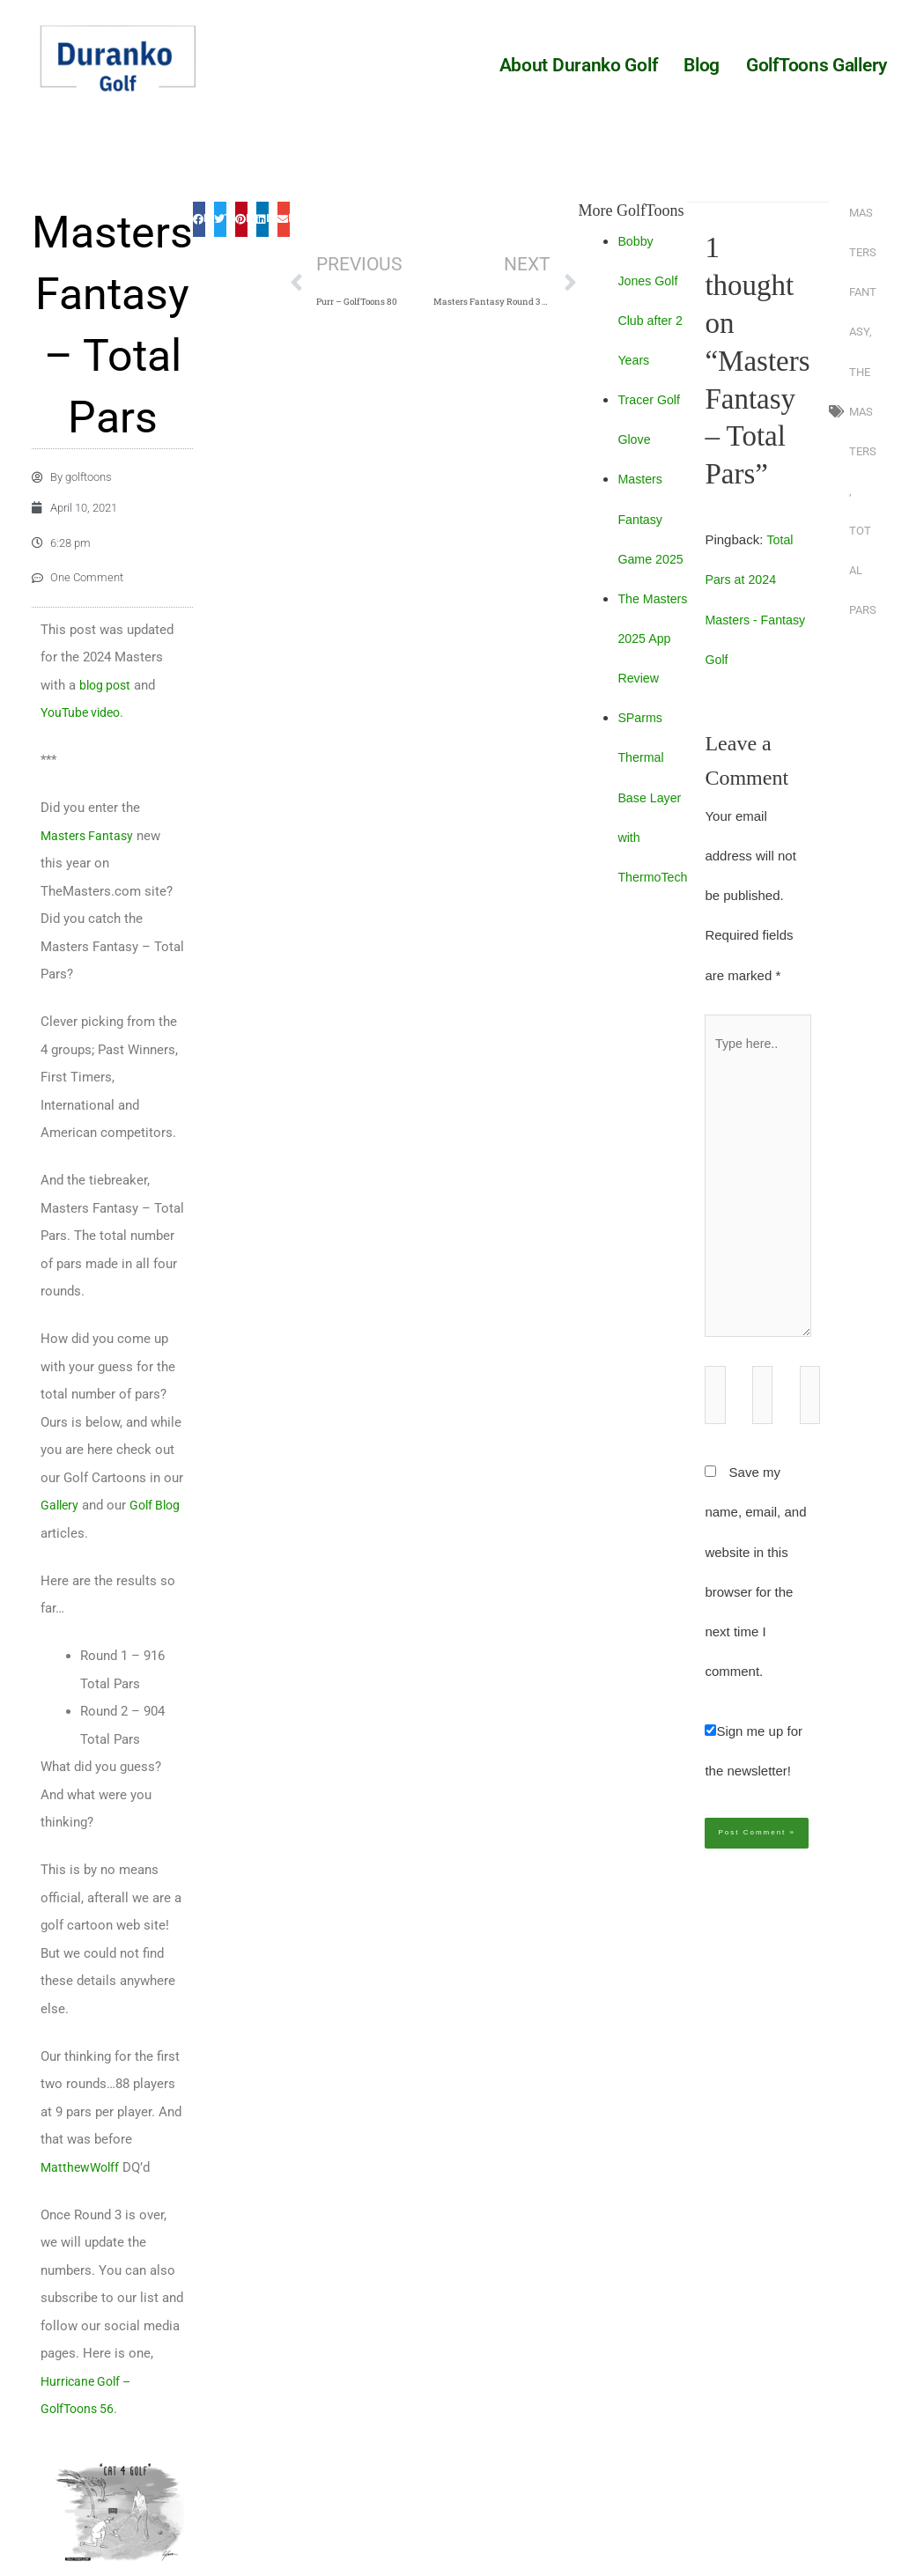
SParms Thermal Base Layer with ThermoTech (655, 797)
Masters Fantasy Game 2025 (653, 518)
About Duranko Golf (578, 65)
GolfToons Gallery (816, 65)
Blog (702, 65)
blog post (107, 713)
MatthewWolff (82, 2195)
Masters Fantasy (89, 864)
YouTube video (84, 741)
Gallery (61, 1533)
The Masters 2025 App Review (655, 638)
